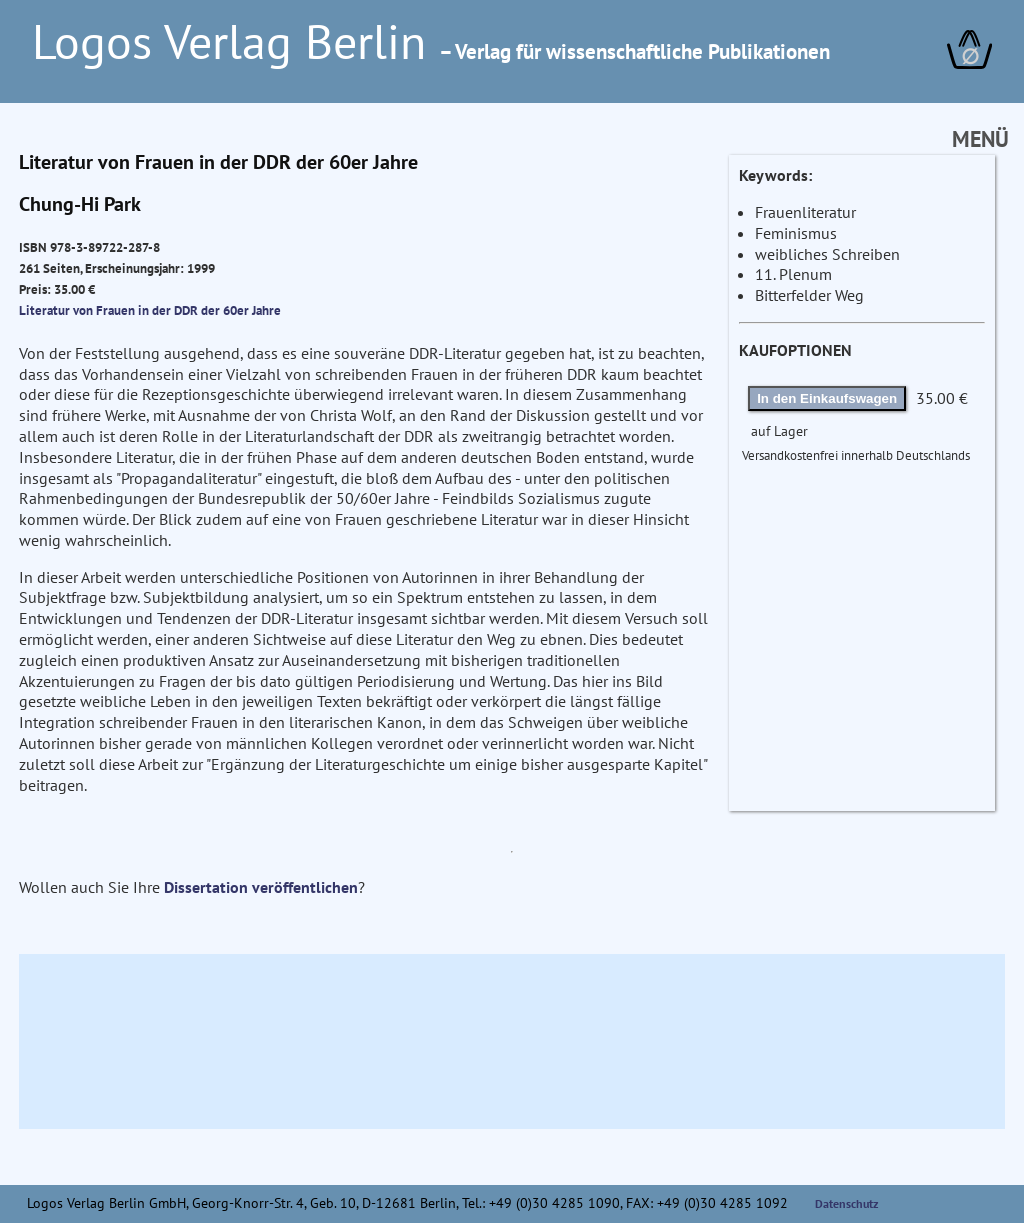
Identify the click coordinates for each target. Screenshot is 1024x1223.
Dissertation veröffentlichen (261, 887)
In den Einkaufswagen (827, 398)
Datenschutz (847, 1203)
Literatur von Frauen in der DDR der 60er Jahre (150, 310)
